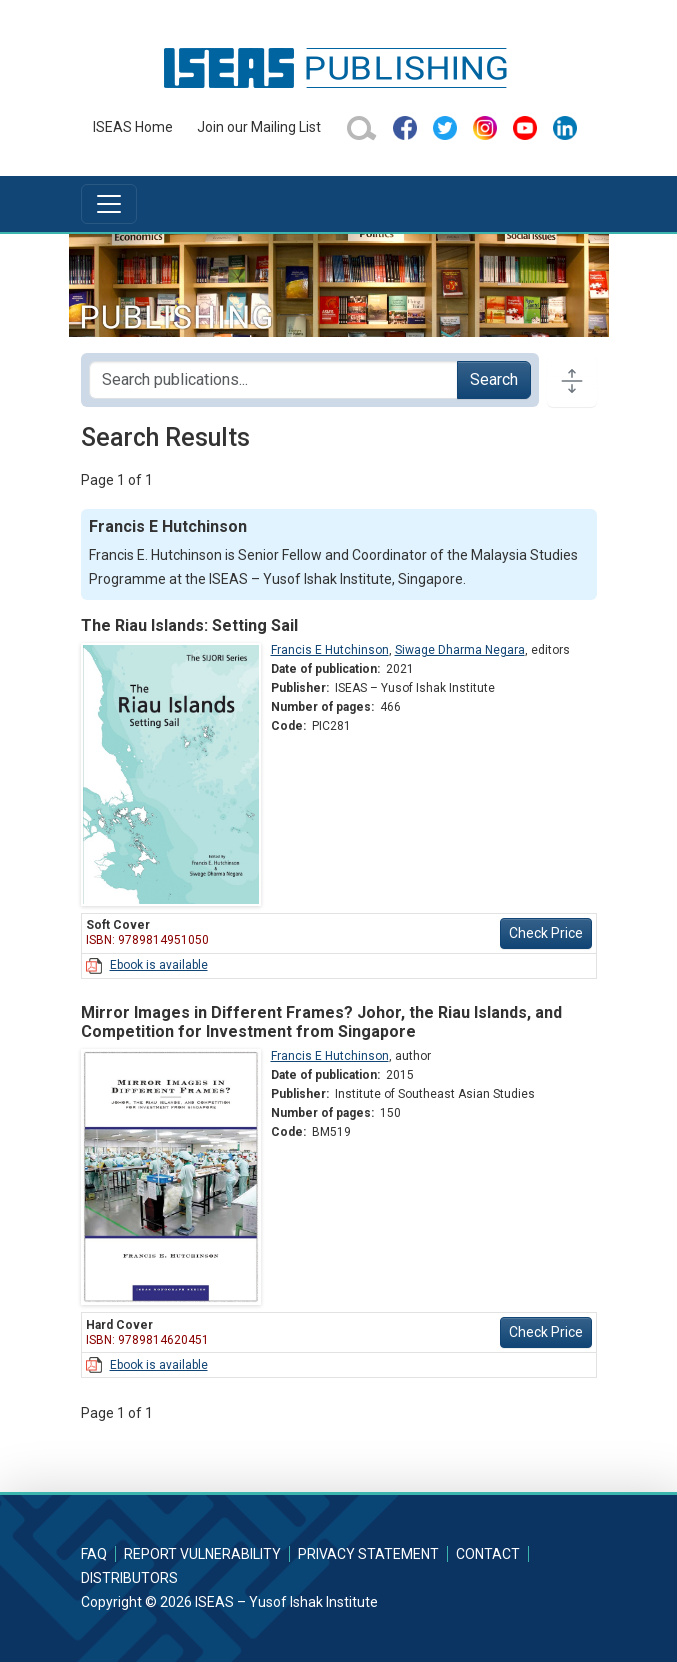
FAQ (94, 1554)
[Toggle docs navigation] (572, 380)
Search (494, 379)
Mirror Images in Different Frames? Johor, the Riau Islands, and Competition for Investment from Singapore (321, 1022)
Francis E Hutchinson (330, 650)
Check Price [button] (546, 933)
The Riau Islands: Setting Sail (189, 625)
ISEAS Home (133, 127)
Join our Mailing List (259, 127)
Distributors (129, 1578)
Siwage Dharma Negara (460, 650)
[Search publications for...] (273, 380)
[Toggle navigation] (109, 204)
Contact (488, 1554)
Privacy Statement (368, 1554)
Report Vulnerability (202, 1554)
